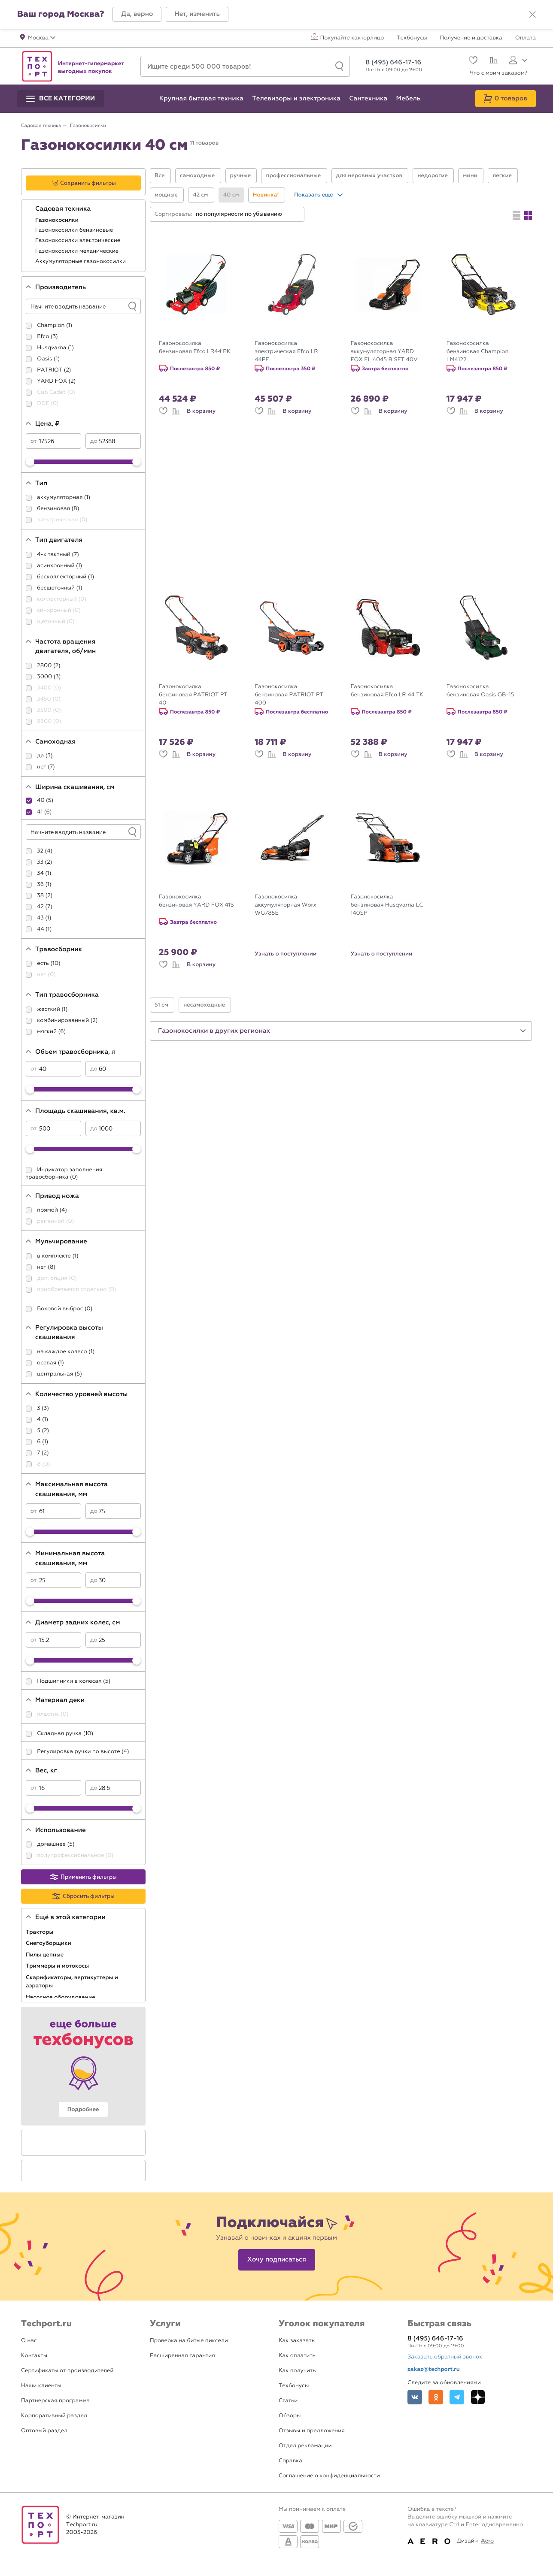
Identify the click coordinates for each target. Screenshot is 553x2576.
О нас (29, 2340)
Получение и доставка (471, 38)
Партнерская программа (55, 2401)
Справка (290, 2461)
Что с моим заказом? (498, 73)
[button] (136, 14)
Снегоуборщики (49, 1943)
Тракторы (40, 1932)
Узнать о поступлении (285, 953)
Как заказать (297, 2340)
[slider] (30, 461)
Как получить (297, 2370)
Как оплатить (297, 2355)
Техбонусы (412, 38)
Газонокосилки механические (77, 251)
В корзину (201, 411)
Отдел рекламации (305, 2446)
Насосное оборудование (61, 1997)
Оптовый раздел (44, 2431)
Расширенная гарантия (182, 2355)
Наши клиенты (41, 2385)
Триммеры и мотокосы (58, 1965)
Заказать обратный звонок (444, 2357)
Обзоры (290, 2416)
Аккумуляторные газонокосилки (81, 261)
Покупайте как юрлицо (352, 38)
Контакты (34, 2355)
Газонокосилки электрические (78, 240)
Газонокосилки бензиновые (75, 230)
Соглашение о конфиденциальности (329, 2476)
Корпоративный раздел (54, 2416)
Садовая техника (63, 209)
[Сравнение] (492, 61)
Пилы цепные (45, 1954)
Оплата (525, 38)
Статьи (288, 2401)
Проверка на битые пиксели (189, 2340)
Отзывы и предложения (312, 2431)
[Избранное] (472, 61)
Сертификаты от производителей (67, 2370)
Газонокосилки (57, 220)
